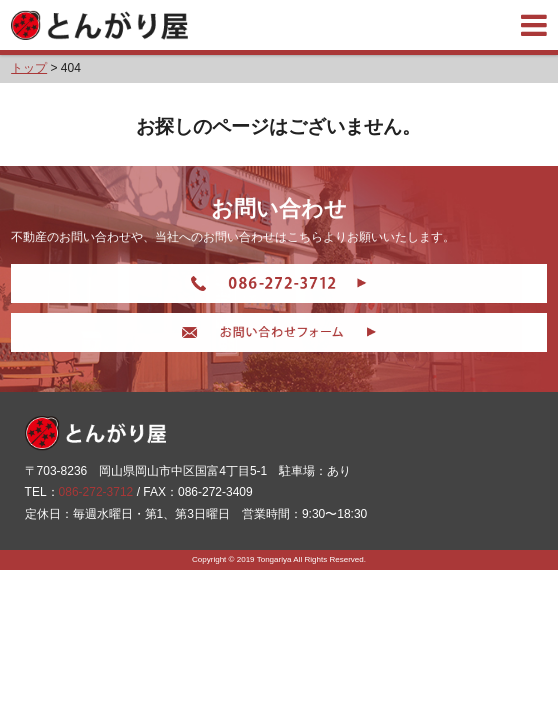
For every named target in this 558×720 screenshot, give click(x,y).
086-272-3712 (96, 492)
